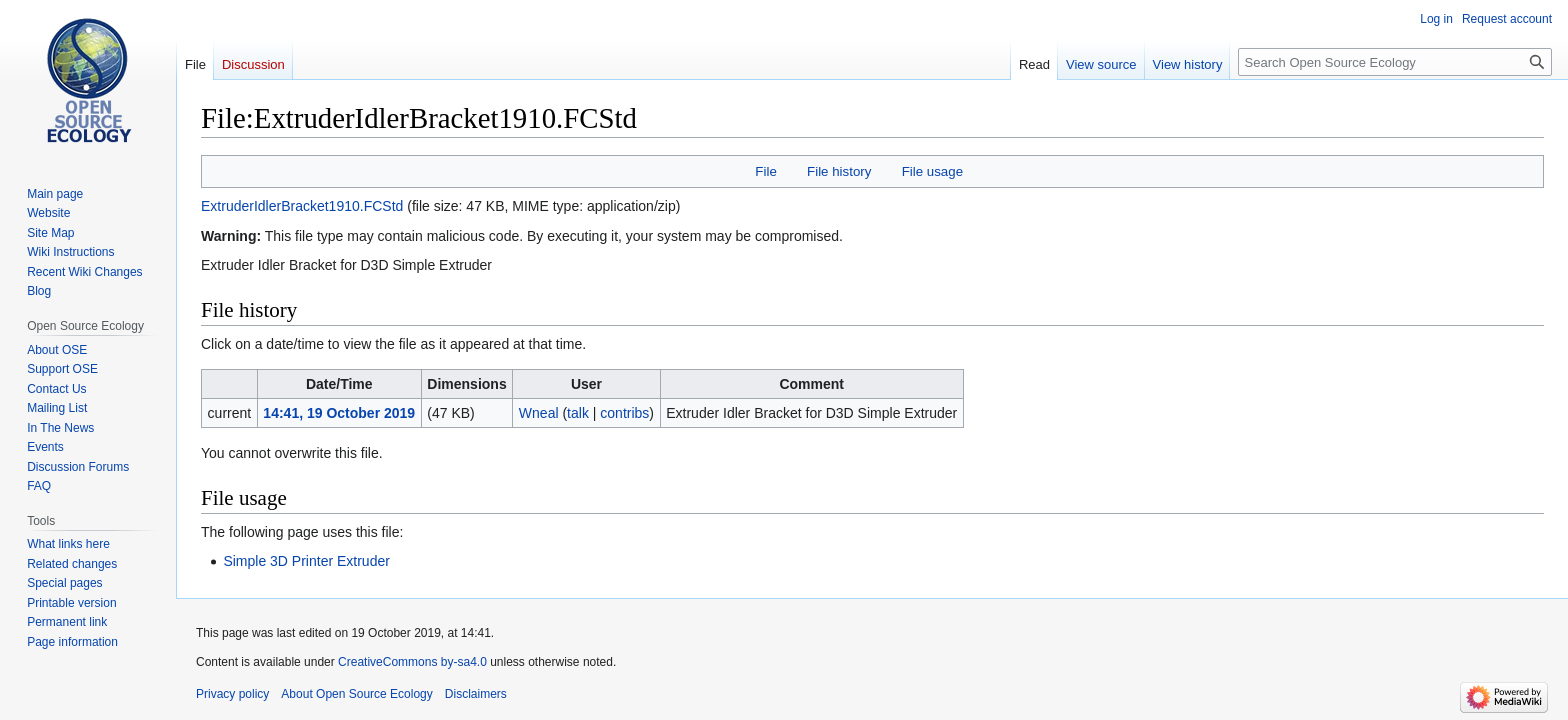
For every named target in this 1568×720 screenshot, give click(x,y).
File (765, 171)
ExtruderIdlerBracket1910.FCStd (302, 206)
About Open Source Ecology (356, 694)
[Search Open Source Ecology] (1395, 62)
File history (839, 171)
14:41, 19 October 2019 (339, 413)
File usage (932, 171)
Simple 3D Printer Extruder (306, 561)
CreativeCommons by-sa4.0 (412, 662)
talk (578, 413)
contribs (624, 413)
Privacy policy (232, 694)
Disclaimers (476, 694)
